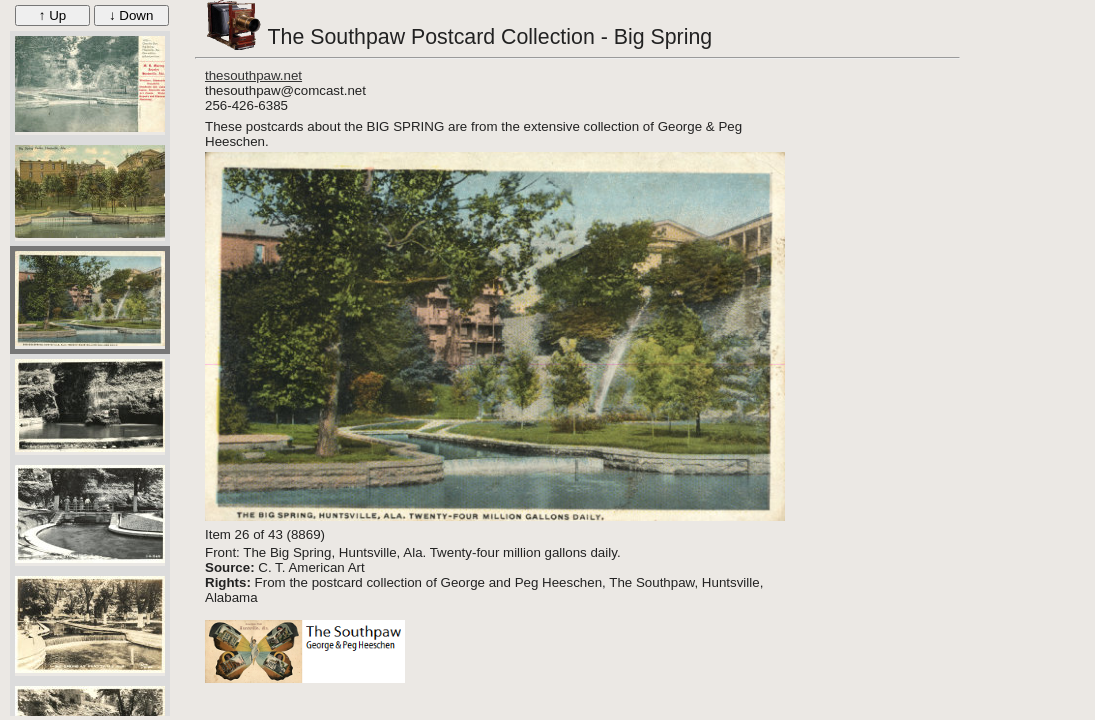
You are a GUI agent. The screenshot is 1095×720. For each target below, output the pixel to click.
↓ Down (131, 15)
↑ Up (52, 15)
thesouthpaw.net (253, 75)
